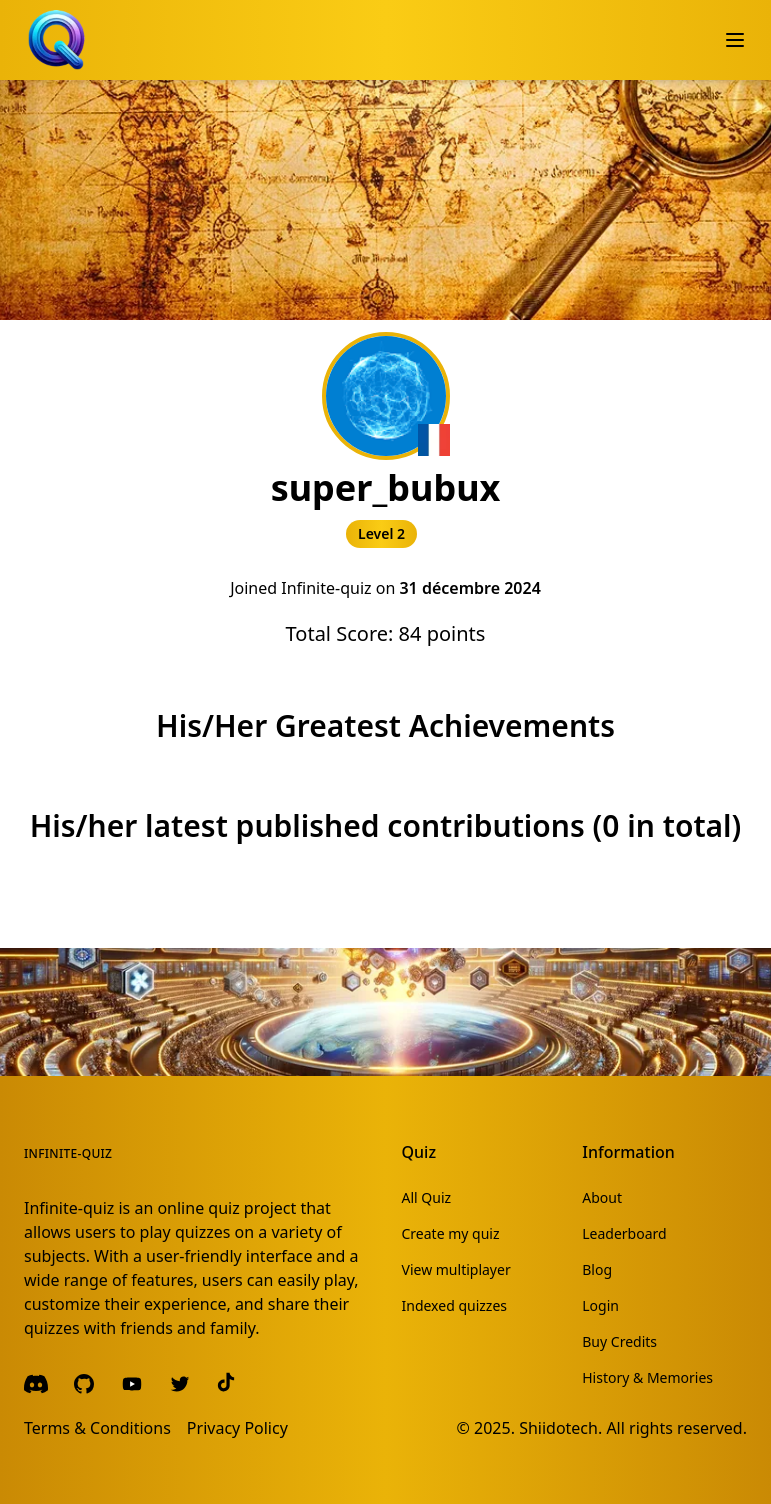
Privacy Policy (237, 1428)
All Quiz (427, 1197)
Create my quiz (451, 1233)
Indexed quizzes (455, 1305)
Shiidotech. (560, 1428)
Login (600, 1305)
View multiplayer (456, 1269)
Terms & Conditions (97, 1428)
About (602, 1197)
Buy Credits (619, 1341)
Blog (597, 1269)
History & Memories (647, 1377)
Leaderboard (624, 1233)
